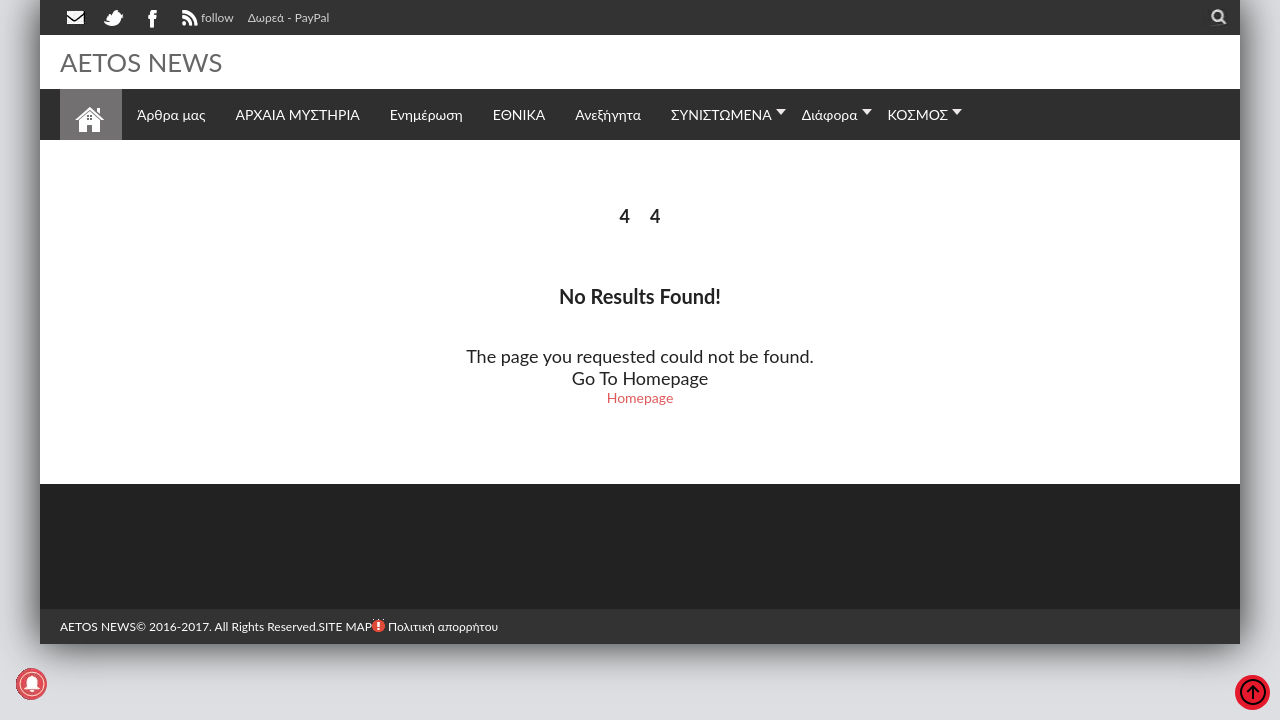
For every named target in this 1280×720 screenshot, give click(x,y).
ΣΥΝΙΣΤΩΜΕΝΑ (721, 114)
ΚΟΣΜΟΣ (918, 114)
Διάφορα (830, 114)
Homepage (640, 397)
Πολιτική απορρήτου (435, 626)
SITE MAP (344, 626)
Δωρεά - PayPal (289, 17)
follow (205, 20)
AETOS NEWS (142, 62)
